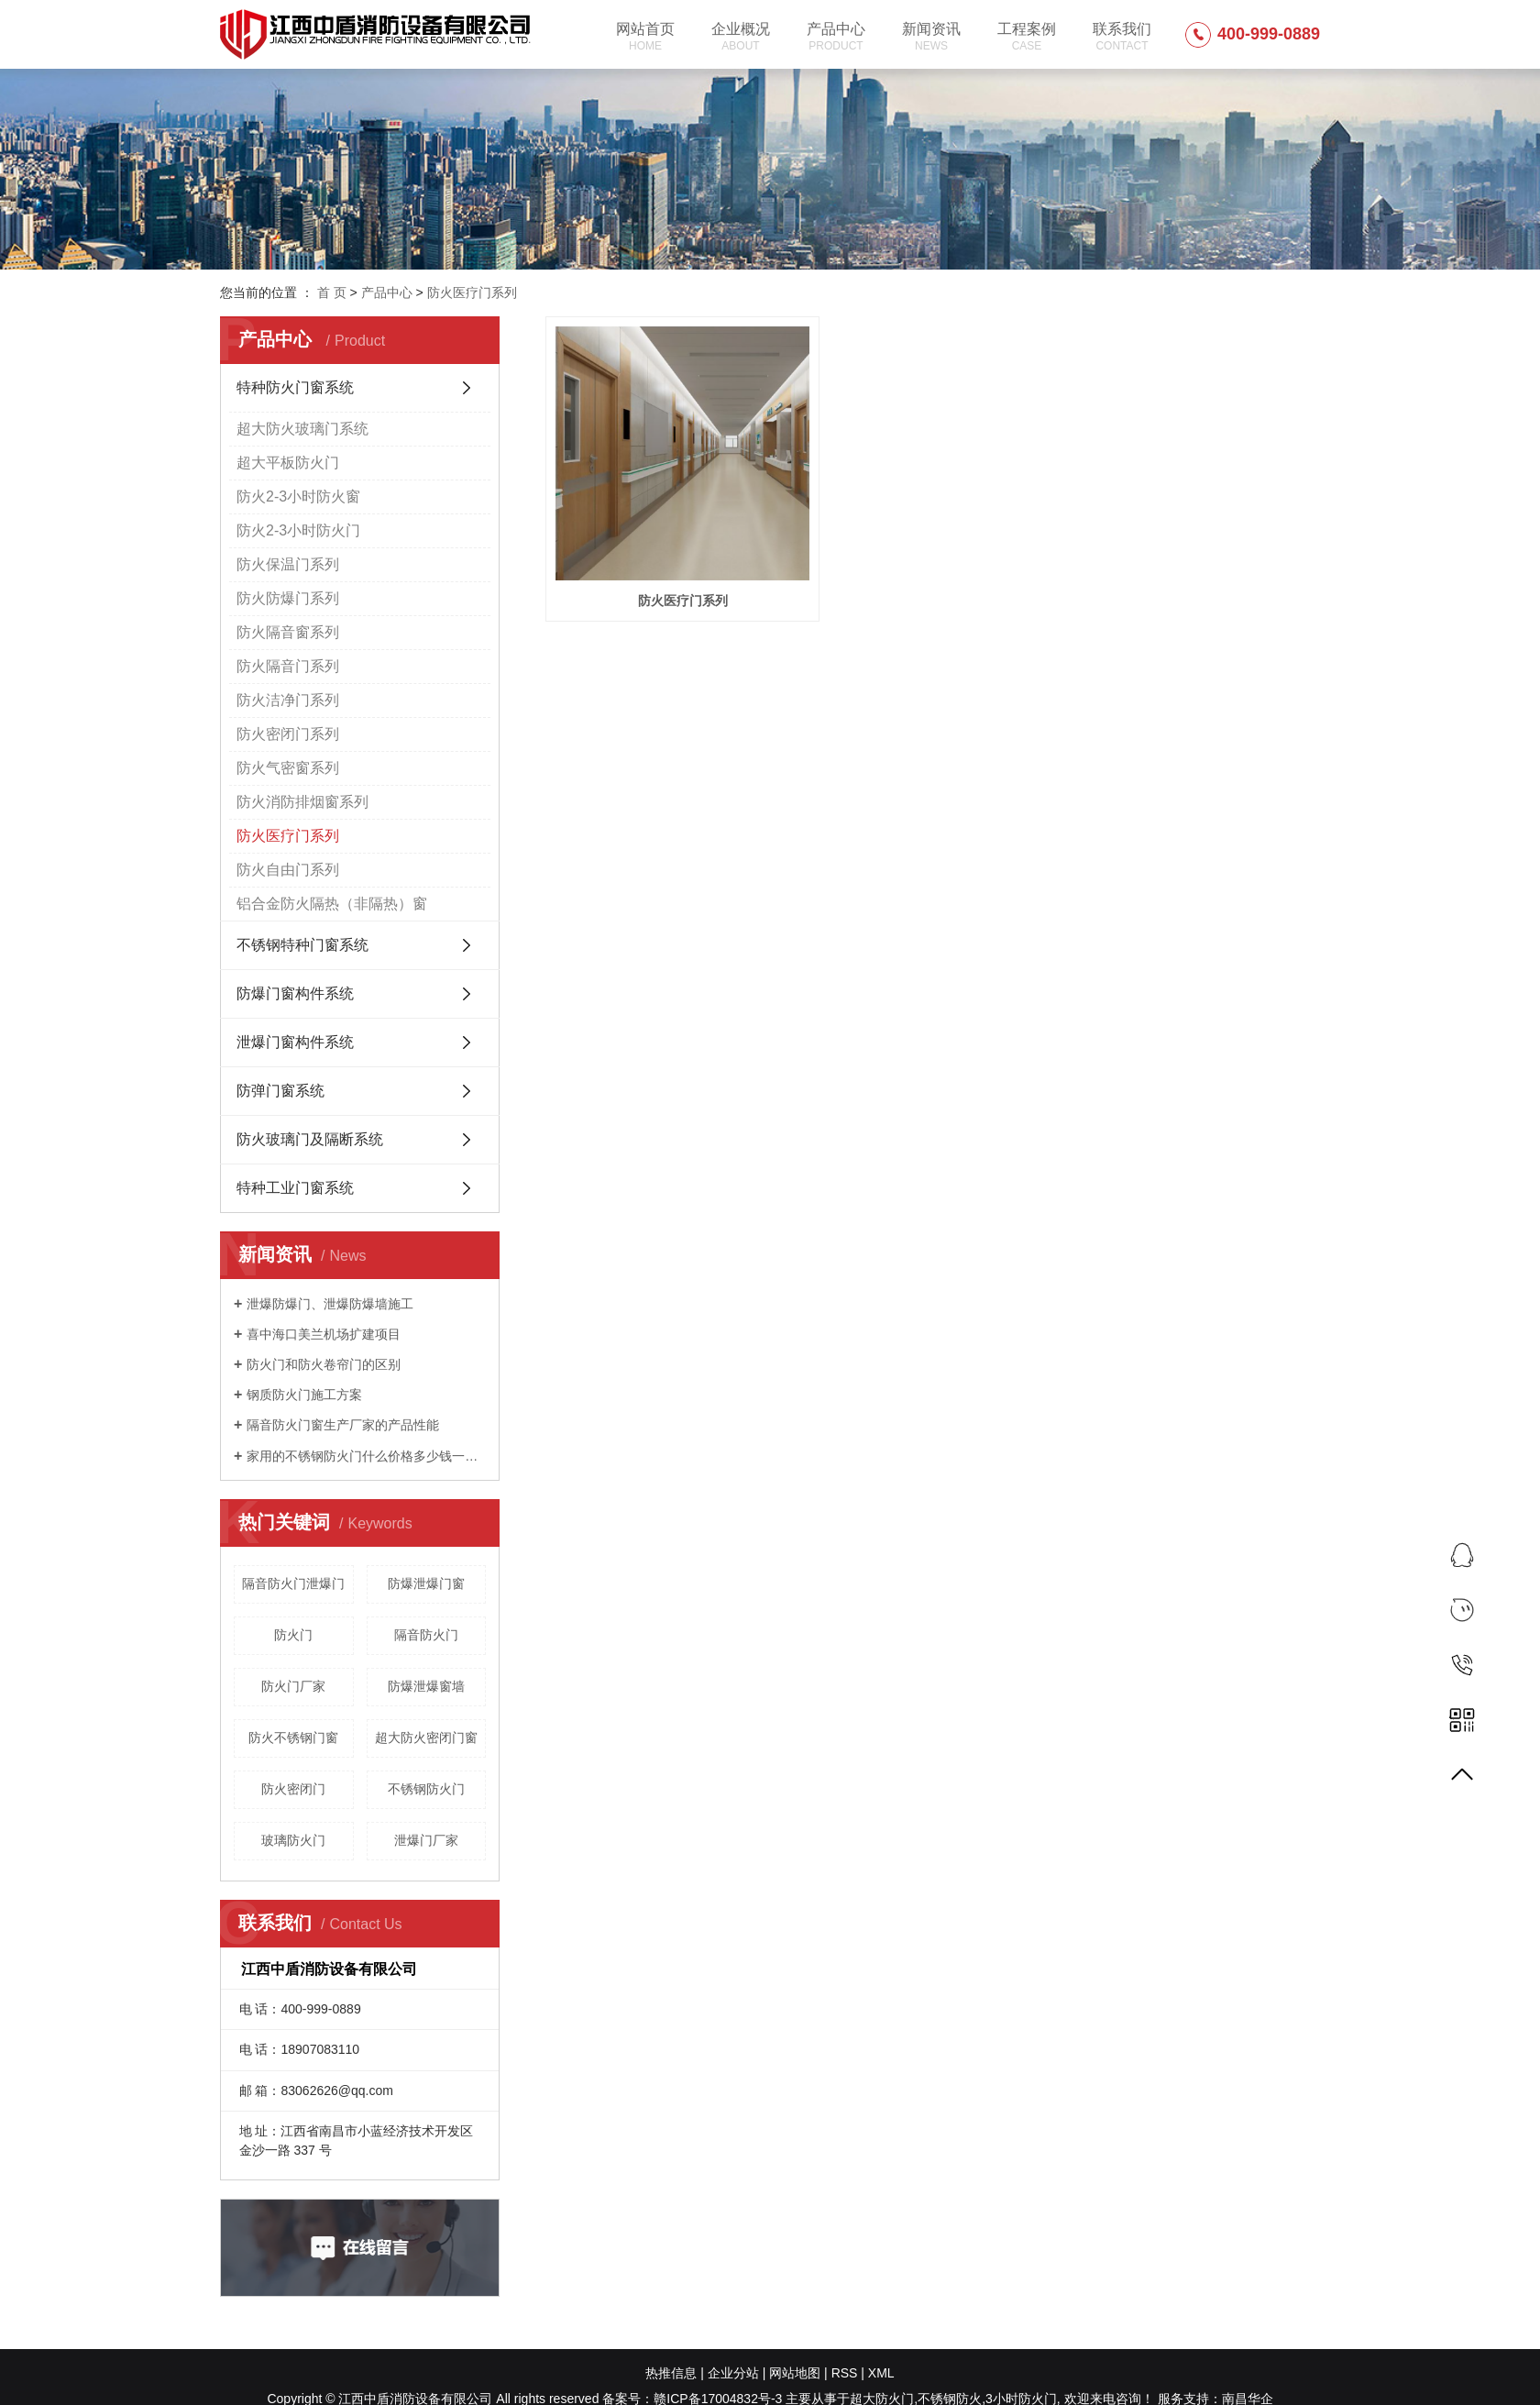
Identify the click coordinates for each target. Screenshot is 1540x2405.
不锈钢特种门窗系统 (302, 945)
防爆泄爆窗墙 (426, 1686)
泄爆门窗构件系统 (295, 1042)
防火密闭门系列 (287, 734)
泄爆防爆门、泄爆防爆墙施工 (330, 1303)
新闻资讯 (931, 36)
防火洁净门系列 (287, 700)
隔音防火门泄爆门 (293, 1583)
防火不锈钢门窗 (293, 1737)
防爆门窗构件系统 (295, 993)
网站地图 (794, 2373)
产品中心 (836, 36)
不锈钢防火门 (426, 1789)
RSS (844, 2373)
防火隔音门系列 (287, 666)
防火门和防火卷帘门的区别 (324, 1364)
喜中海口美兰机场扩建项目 (324, 1334)
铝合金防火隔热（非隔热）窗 (331, 903)
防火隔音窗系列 (287, 632)
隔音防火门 (426, 1634)
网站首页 (645, 36)
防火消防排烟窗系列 (302, 802)
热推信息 (671, 2373)
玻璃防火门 (293, 1840)
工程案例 (1026, 36)
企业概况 (740, 36)
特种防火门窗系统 (295, 387)
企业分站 (733, 2373)
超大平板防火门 (287, 462)
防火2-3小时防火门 (298, 530)
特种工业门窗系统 (295, 1188)
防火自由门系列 (287, 869)
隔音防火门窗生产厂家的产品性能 (343, 1425)
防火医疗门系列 (472, 292)
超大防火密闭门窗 (426, 1737)
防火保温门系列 (287, 564)
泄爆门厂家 (426, 1840)
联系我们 (1122, 36)
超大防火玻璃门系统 (302, 428)
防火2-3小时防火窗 (298, 496)
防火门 (293, 1634)
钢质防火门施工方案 (304, 1394)
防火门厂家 (293, 1686)
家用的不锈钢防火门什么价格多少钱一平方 (366, 1456)
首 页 (331, 292)
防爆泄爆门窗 (426, 1583)
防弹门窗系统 (280, 1090)
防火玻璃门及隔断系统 (309, 1139)
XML (881, 2373)
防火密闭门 (293, 1789)
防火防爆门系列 (287, 598)
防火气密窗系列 (287, 768)
